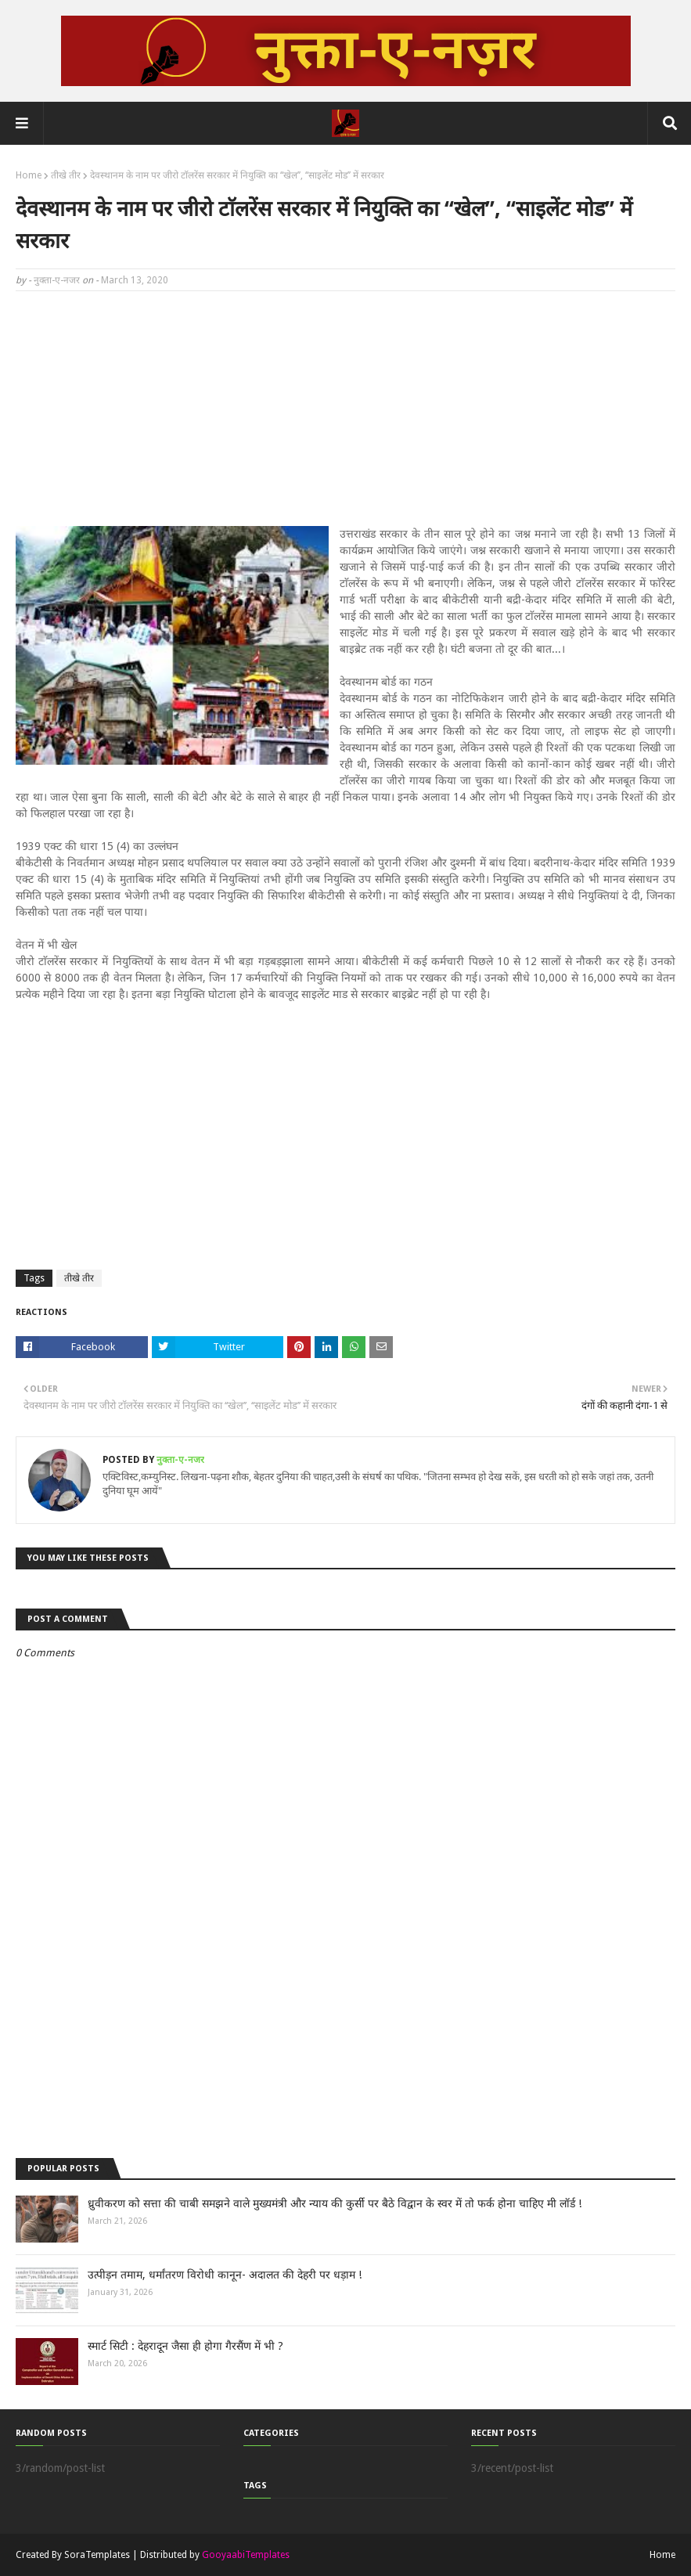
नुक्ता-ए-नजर (57, 280)
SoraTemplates (97, 2554)
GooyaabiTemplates (246, 2554)
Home (28, 175)
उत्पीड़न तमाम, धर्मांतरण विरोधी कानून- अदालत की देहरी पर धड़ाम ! (225, 2274)
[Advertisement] (345, 416)
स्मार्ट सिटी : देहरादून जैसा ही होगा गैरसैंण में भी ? (185, 2346)
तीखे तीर (66, 175)
